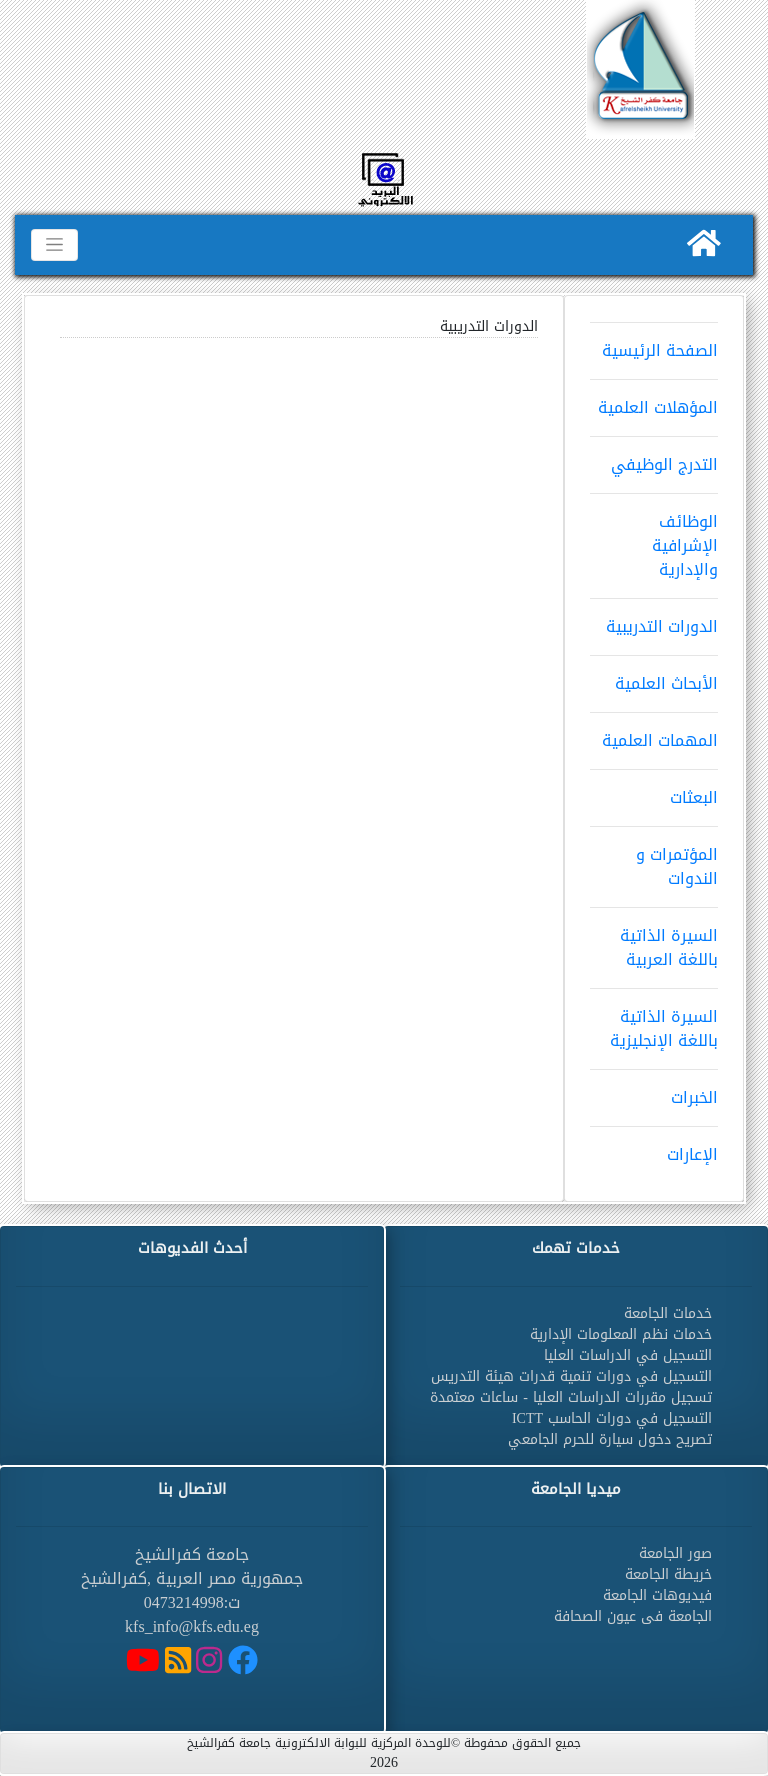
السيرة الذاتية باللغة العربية (654, 941)
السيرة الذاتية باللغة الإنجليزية (654, 1022)
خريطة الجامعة (668, 1574)
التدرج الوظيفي (654, 458)
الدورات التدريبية (654, 620)
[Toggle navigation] (54, 245)
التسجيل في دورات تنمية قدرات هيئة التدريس (571, 1376)
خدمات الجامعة (668, 1313)
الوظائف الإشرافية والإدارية (654, 539)
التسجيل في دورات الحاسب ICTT (612, 1418)
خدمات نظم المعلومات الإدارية (621, 1334)
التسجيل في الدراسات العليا (628, 1355)
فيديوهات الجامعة (657, 1595)
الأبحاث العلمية (654, 677)
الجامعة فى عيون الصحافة (633, 1616)
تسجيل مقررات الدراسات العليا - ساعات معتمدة (571, 1397)
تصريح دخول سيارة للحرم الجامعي (610, 1439)
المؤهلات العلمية (654, 401)
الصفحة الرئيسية (654, 344)
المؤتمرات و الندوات (654, 860)
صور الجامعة (675, 1553)
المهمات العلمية (654, 734)
